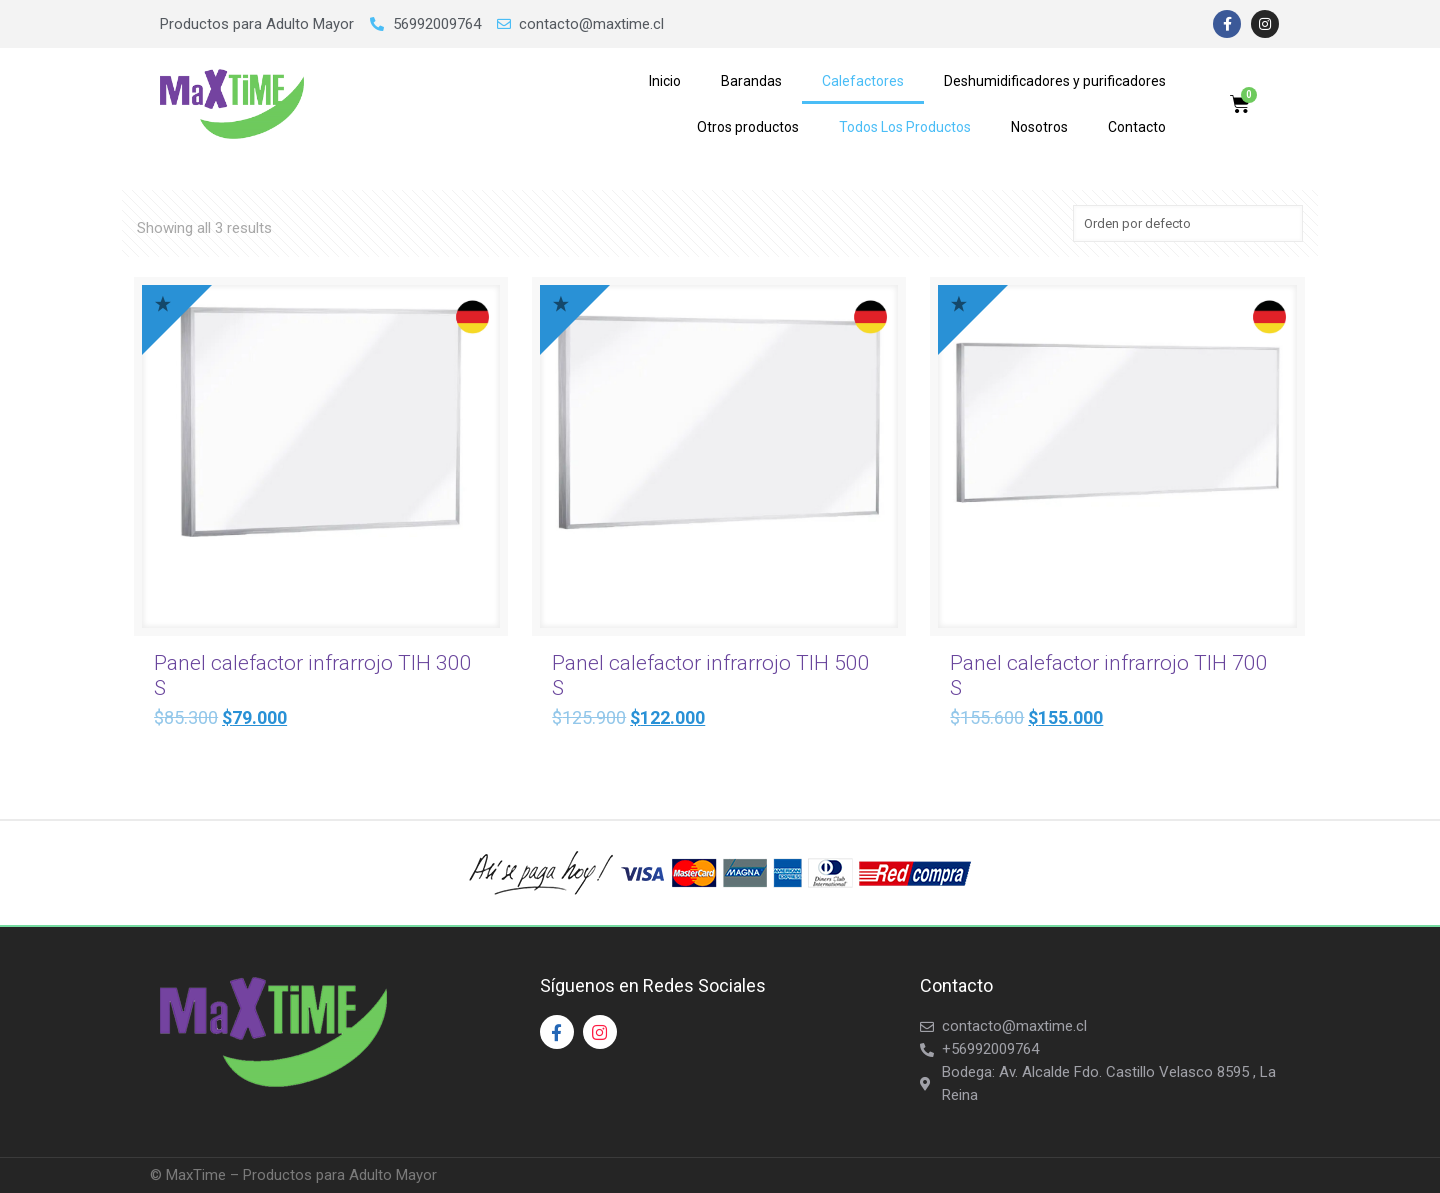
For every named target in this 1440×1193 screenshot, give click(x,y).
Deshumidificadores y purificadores (1055, 81)
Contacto (1137, 127)
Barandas (751, 81)
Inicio (665, 81)
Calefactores (863, 81)
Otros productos (748, 127)
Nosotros (1039, 127)
